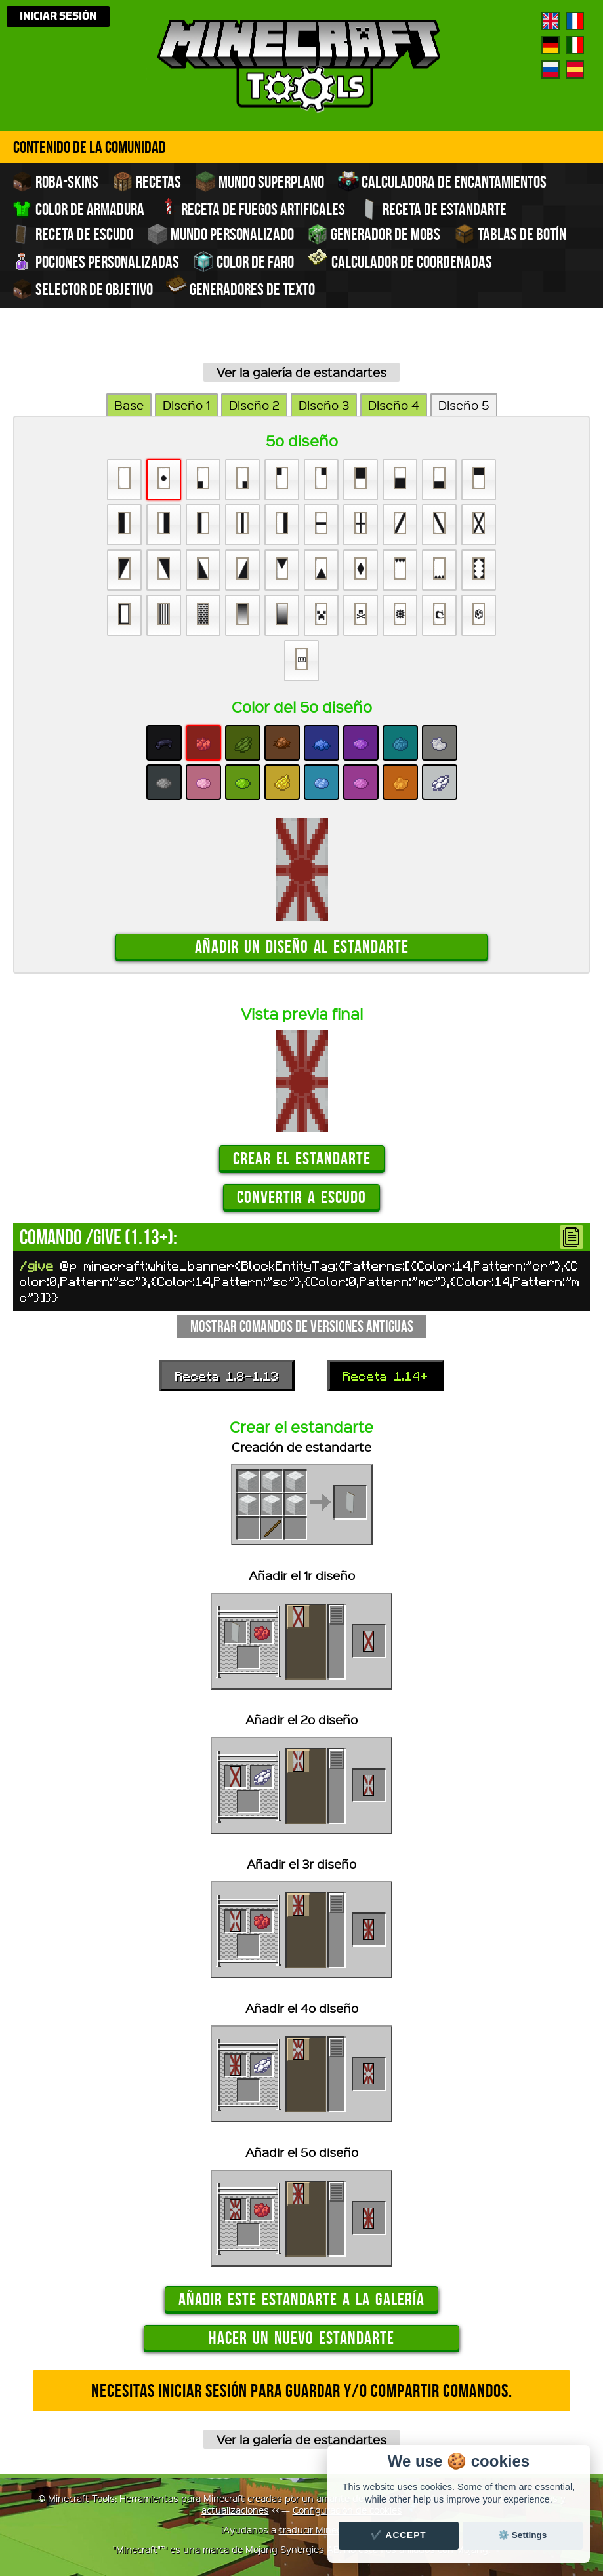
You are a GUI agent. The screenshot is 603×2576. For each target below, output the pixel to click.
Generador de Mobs (373, 234)
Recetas (146, 181)
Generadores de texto (240, 287)
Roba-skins (55, 181)
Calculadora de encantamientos (442, 181)
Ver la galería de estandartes (301, 372)
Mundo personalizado (222, 234)
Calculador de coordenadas (400, 260)
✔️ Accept (398, 2535)
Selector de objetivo (84, 289)
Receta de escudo (72, 234)
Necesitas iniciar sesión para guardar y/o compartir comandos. (301, 2391)
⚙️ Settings (522, 2535)
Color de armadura (79, 209)
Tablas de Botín (510, 234)
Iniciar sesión (58, 16)
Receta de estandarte (433, 209)
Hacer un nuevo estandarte (301, 2337)
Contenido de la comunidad (89, 147)
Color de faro (243, 261)
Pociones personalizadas (95, 261)
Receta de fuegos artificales (251, 207)
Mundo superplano (259, 181)
